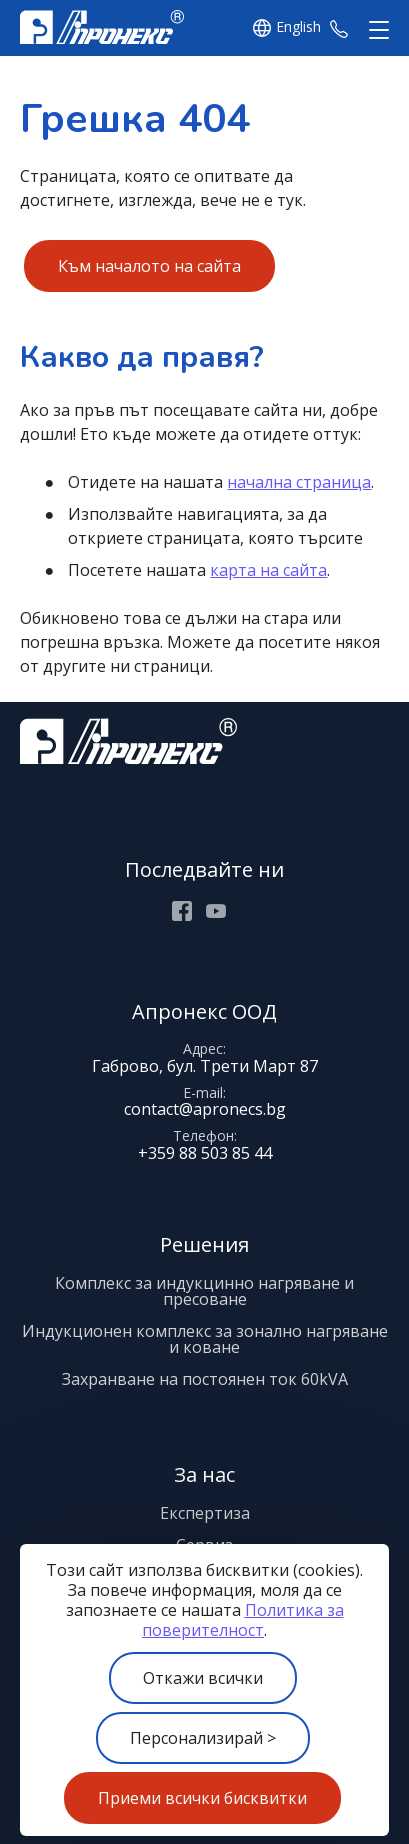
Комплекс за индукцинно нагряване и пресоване (204, 1291)
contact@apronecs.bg (205, 1109)
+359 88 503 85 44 (339, 28)
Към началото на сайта (149, 266)
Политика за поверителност (243, 1620)
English (298, 27)
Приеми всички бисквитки (202, 1798)
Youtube (216, 911)
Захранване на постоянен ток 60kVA (205, 1379)
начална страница (299, 482)
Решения (204, 1244)
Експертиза (205, 1513)
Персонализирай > (203, 1738)
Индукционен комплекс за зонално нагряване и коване (205, 1339)
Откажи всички (203, 1678)
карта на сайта (268, 570)
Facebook (182, 911)
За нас (204, 1474)
